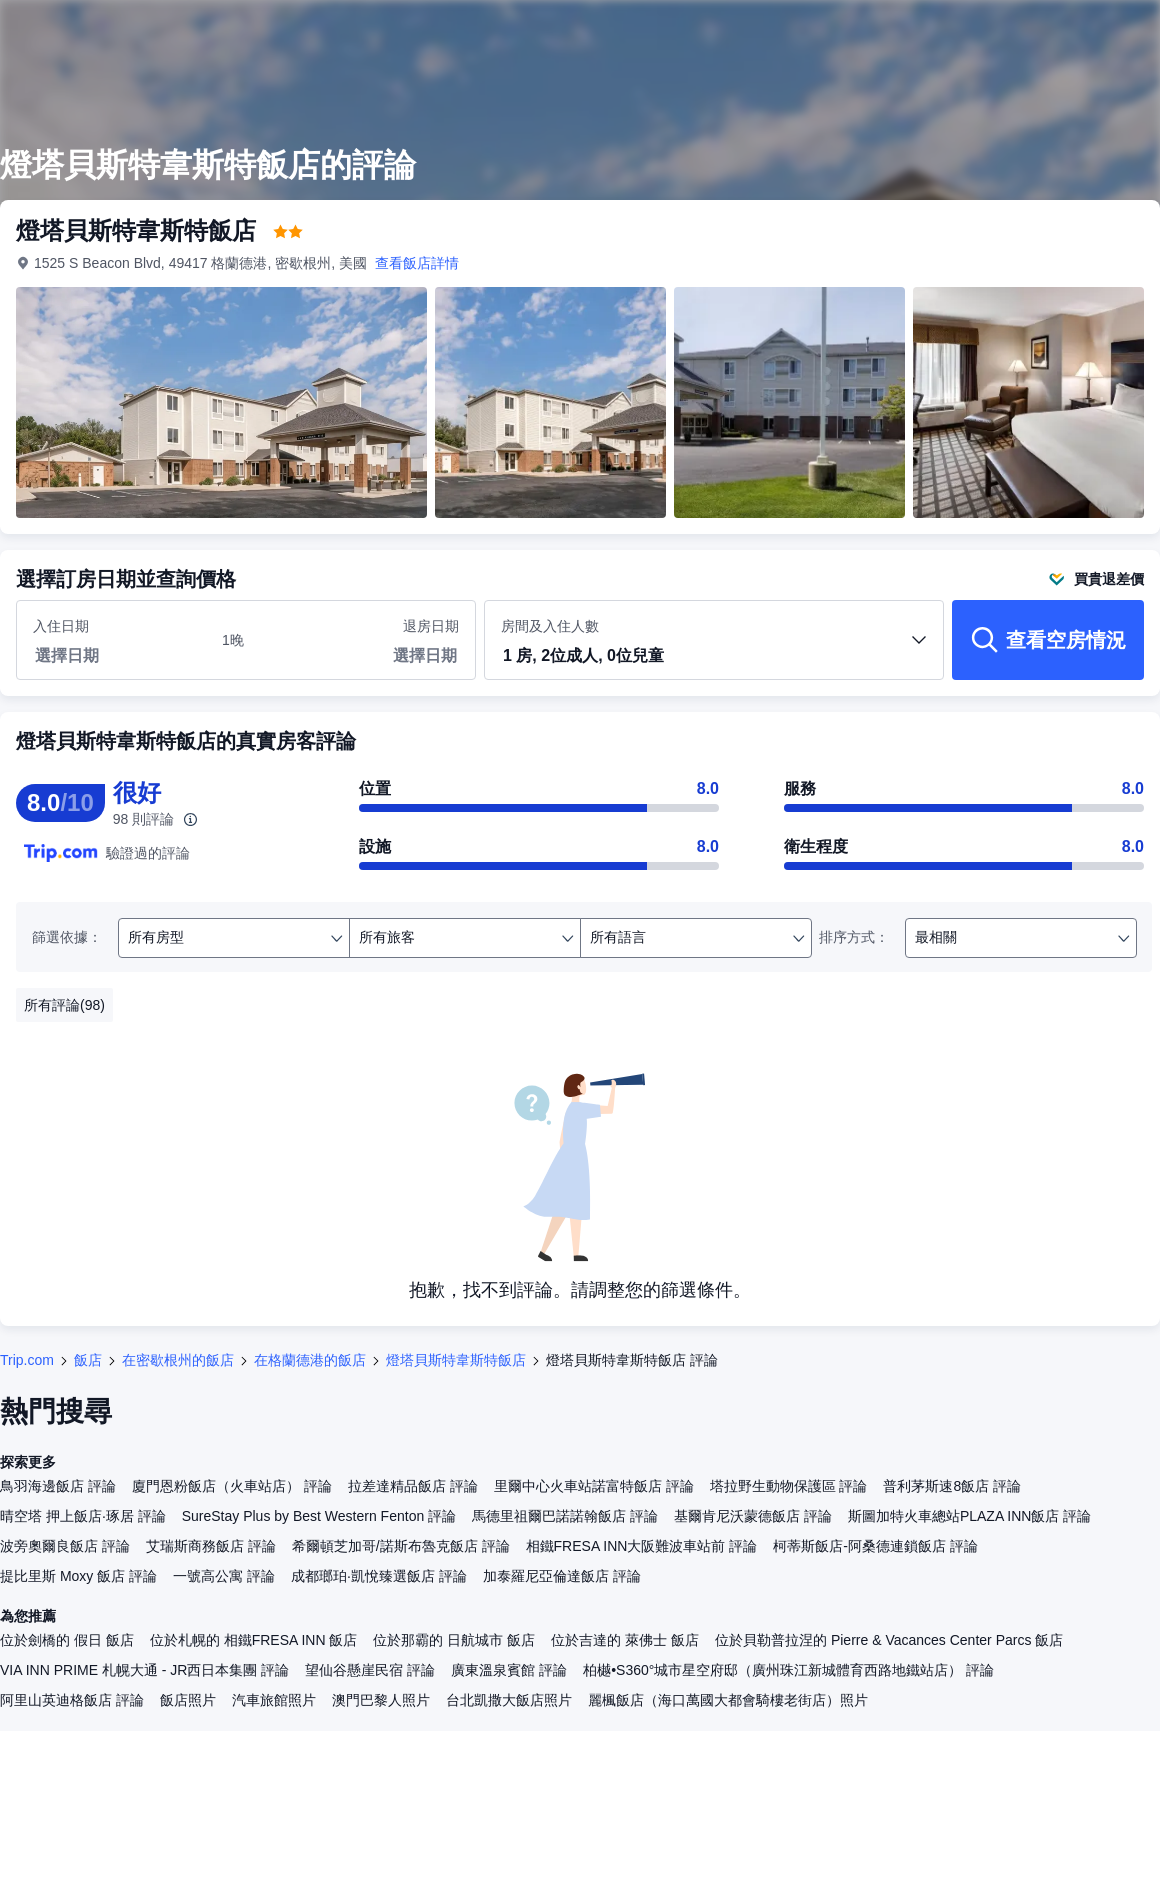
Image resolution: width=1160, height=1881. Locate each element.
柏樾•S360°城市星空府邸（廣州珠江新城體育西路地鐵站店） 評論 (788, 1670)
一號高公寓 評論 (224, 1576)
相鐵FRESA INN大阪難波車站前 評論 (642, 1546)
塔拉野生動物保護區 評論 (789, 1486)
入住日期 (61, 626)
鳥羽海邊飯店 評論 (58, 1486)
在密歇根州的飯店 (178, 1360)
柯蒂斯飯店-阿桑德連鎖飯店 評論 (875, 1546)
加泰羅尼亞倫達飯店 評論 (562, 1576)
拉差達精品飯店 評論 (413, 1486)
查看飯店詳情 (417, 263)
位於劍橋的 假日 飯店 (67, 1640)
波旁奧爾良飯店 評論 (65, 1546)
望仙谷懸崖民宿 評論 (370, 1670)
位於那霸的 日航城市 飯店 (454, 1640)
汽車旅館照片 (274, 1700)
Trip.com (27, 1360)
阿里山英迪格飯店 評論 (72, 1700)
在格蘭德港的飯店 (310, 1360)
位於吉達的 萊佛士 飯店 (625, 1640)
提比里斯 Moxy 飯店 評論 (78, 1576)
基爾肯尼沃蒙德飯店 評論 (753, 1516)
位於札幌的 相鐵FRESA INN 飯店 (254, 1640)
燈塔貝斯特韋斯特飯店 (456, 1360)
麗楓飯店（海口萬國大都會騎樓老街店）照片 (728, 1700)
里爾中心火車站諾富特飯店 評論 (594, 1486)
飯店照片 (188, 1700)
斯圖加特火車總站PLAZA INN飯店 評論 (969, 1516)
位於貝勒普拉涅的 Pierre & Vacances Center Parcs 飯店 (889, 1640)
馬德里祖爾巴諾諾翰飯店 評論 (565, 1516)
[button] (714, 657)
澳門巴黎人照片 (381, 1700)
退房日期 (431, 626)
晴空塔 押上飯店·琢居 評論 (83, 1516)
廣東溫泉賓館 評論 (509, 1670)
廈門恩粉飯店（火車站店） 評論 (232, 1486)
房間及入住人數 (714, 648)
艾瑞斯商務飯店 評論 (211, 1546)
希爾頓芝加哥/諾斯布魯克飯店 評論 (401, 1546)
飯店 (88, 1360)
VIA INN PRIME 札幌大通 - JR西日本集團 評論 (144, 1670)
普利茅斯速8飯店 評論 (952, 1486)
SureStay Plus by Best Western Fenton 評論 (319, 1516)
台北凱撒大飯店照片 (509, 1700)
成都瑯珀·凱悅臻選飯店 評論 (379, 1576)
